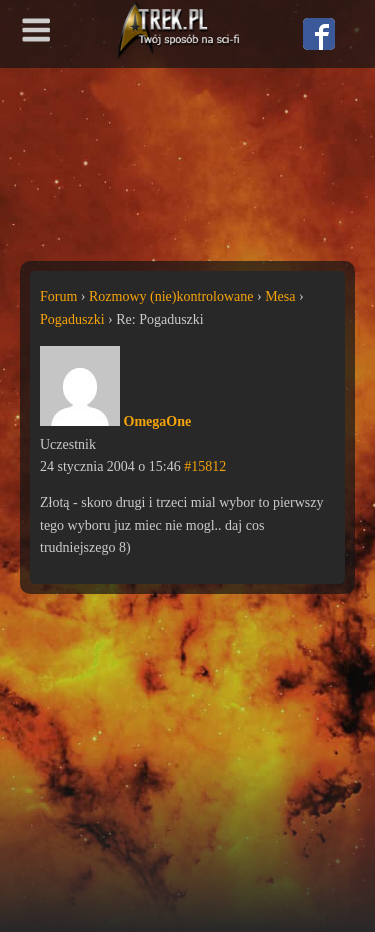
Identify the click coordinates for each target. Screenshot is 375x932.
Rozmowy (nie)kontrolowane (171, 296)
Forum (58, 296)
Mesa (280, 296)
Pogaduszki (72, 319)
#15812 (205, 466)
